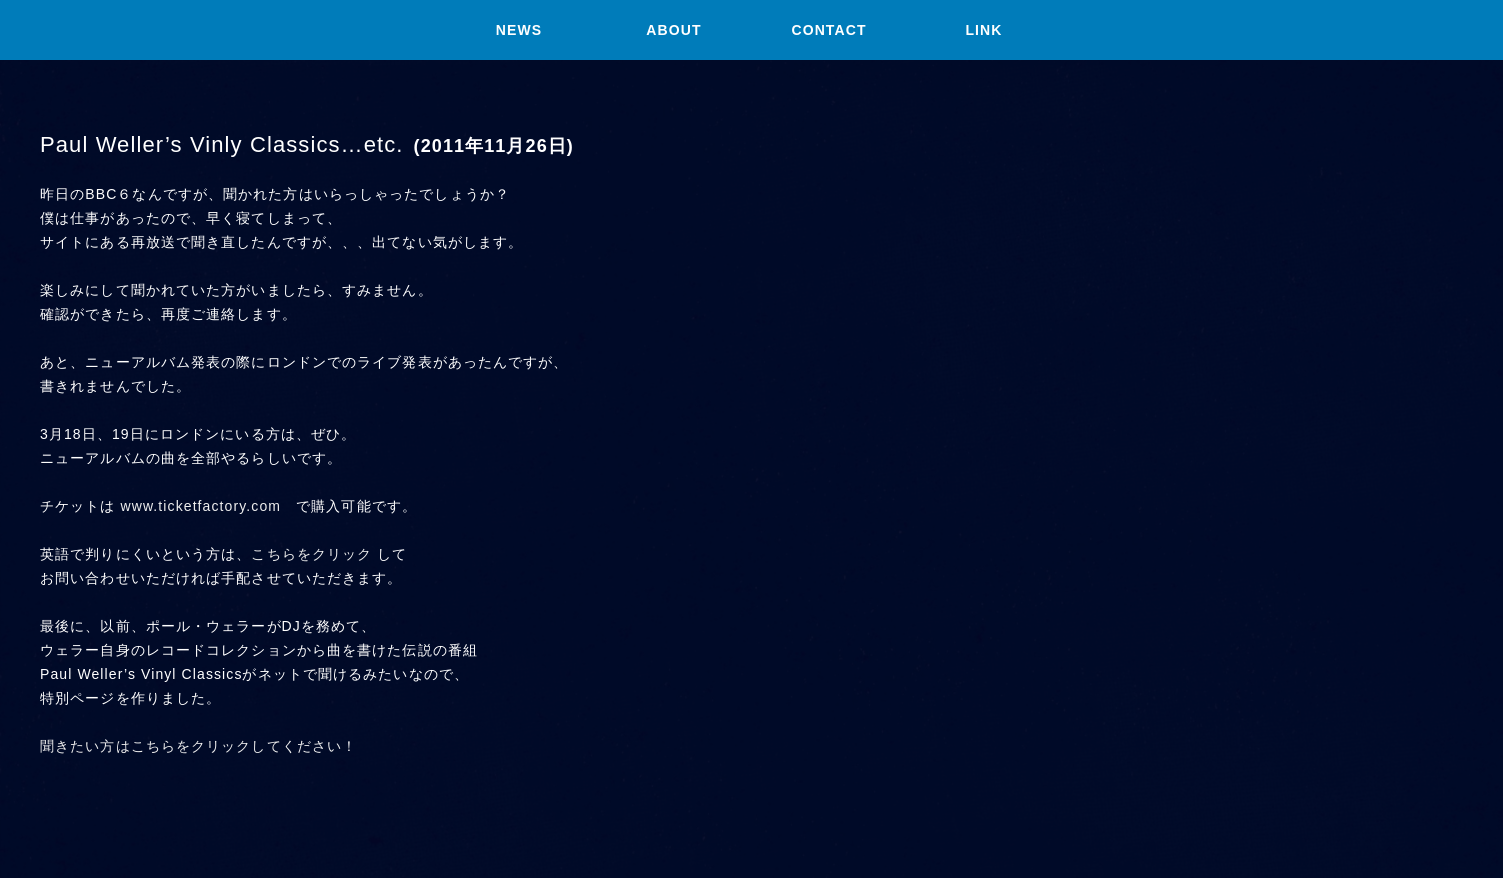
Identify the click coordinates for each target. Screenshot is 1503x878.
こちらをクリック (311, 554)
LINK (983, 30)
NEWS (519, 30)
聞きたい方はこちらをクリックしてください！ (198, 746)
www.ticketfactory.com (201, 506)
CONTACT (828, 30)
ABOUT (673, 30)
